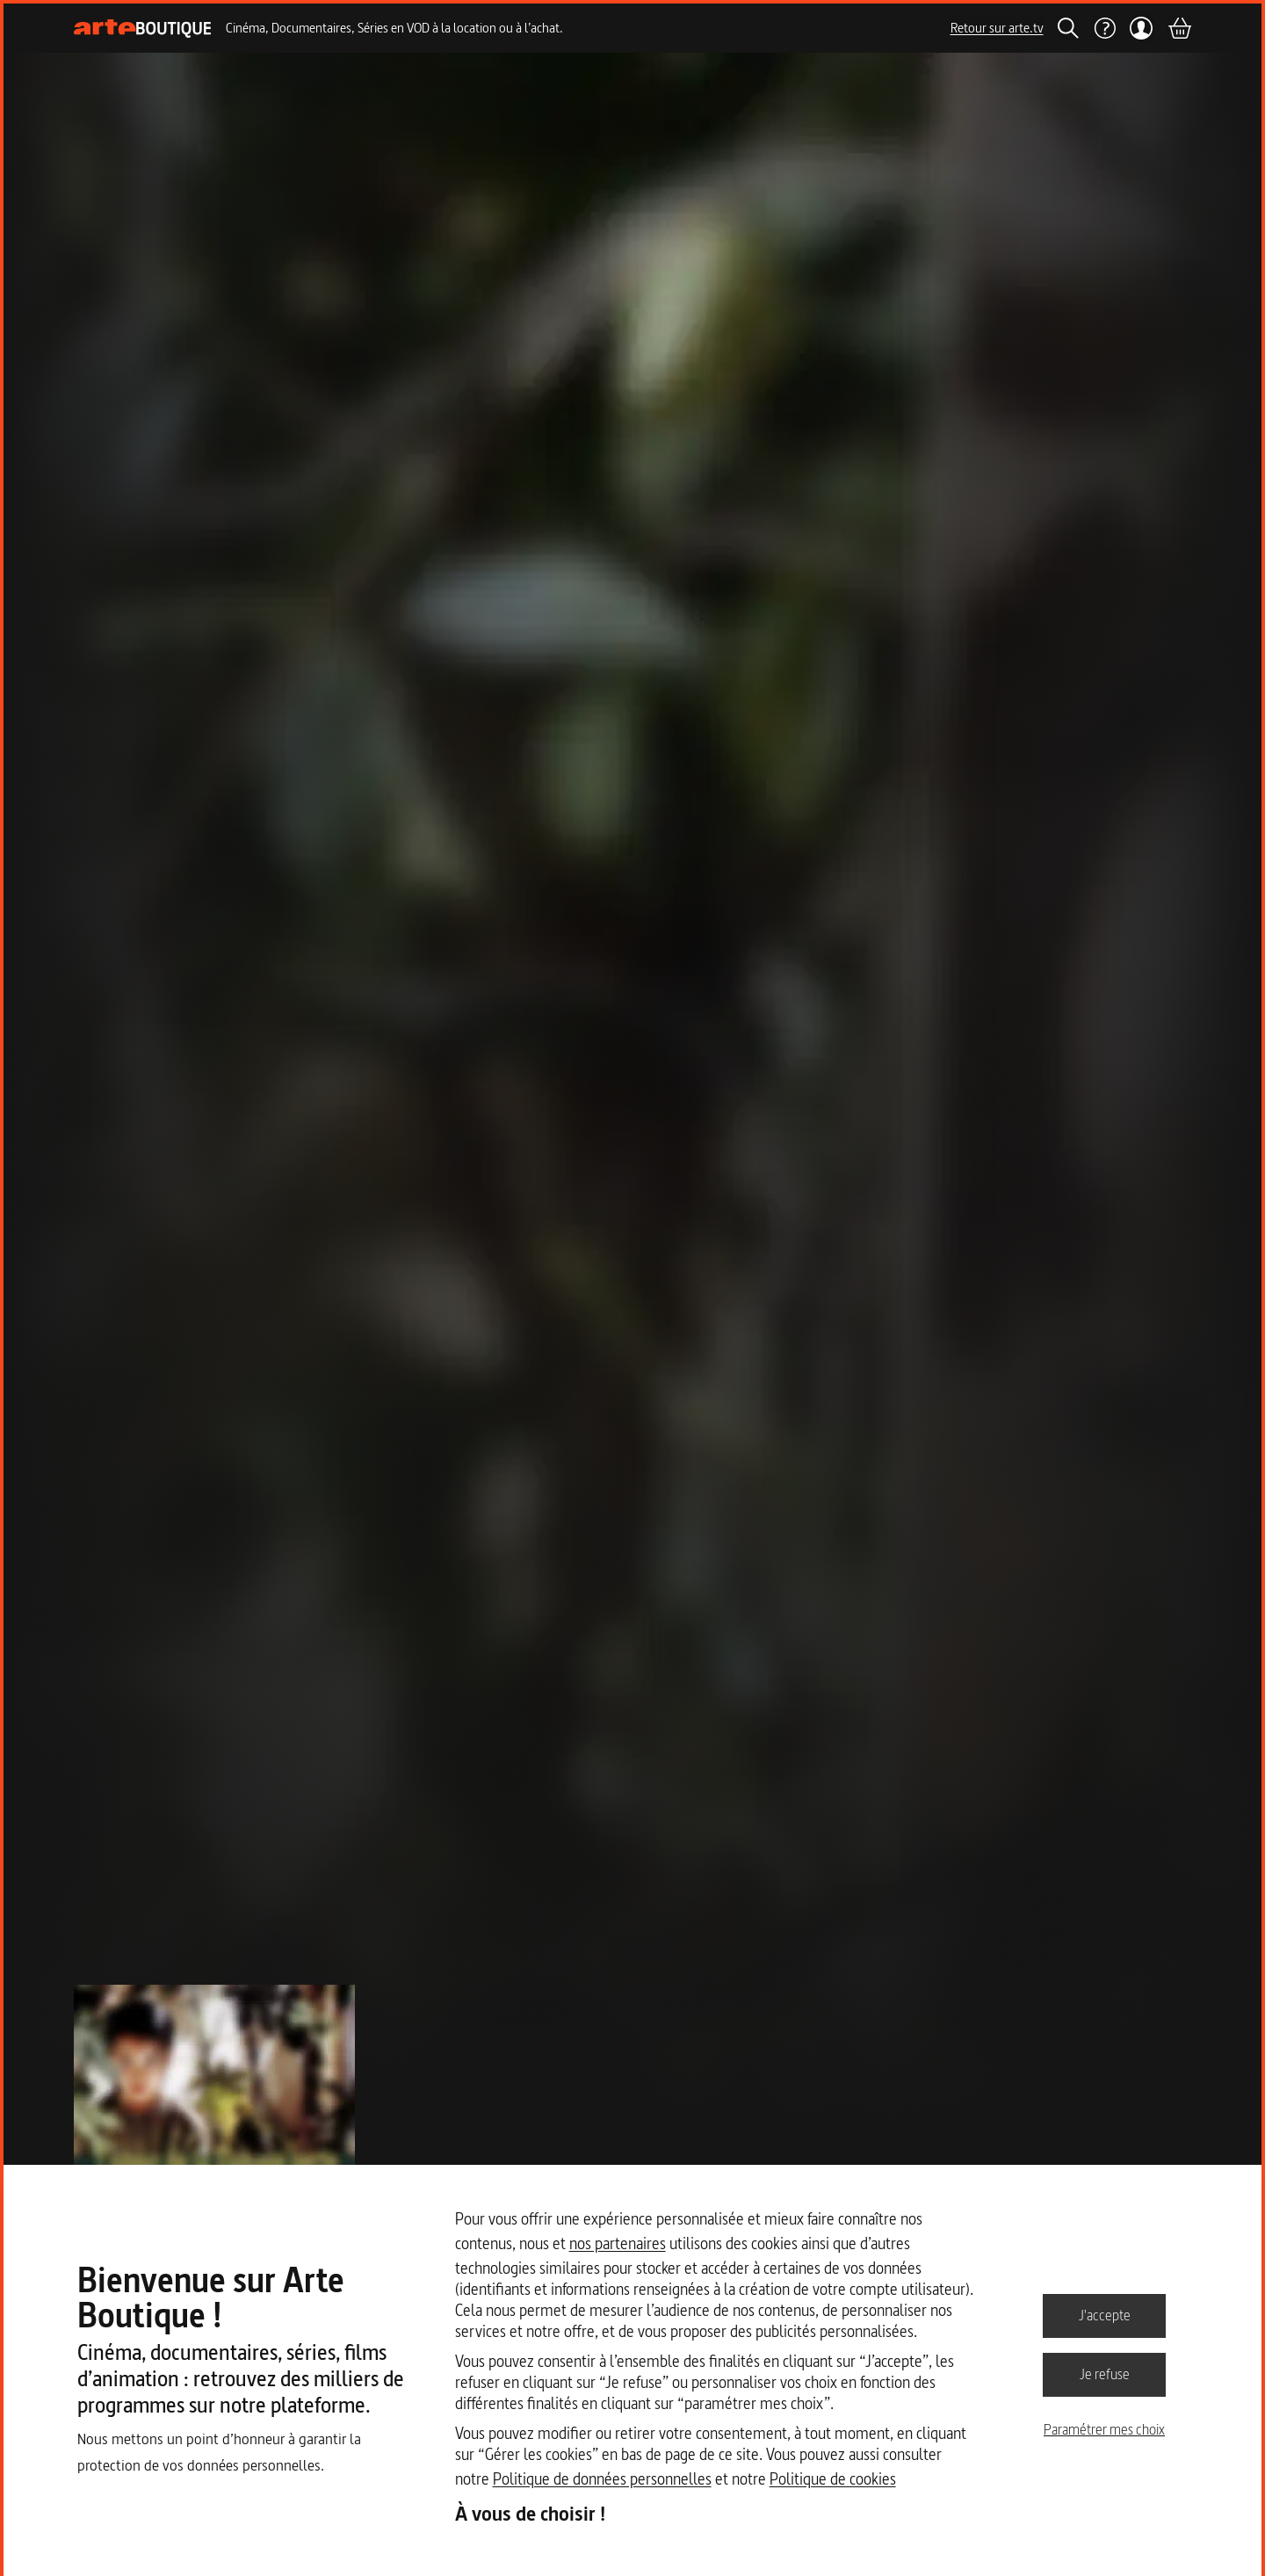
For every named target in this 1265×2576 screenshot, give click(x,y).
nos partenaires (617, 2243)
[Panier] (1179, 28)
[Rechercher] (1068, 28)
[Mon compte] (1141, 28)
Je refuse (1105, 2374)
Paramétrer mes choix (1104, 2429)
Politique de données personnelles (602, 2479)
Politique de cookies (833, 2479)
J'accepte (1105, 2315)
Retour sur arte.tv (997, 27)
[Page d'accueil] (143, 28)
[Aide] (1104, 28)
